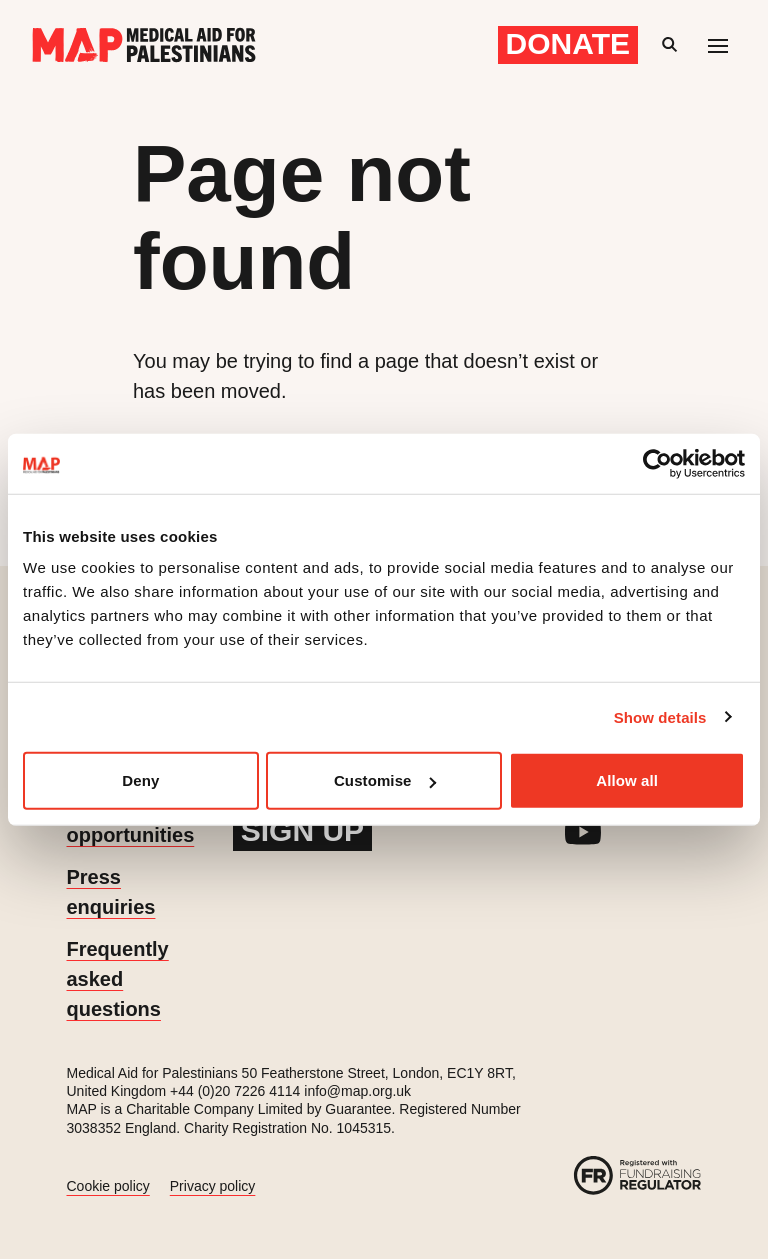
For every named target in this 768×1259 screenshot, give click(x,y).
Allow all (627, 780)
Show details (660, 716)
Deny (140, 780)
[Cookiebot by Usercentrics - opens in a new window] (657, 463)
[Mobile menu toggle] (718, 45)
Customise (385, 780)
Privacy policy (213, 1186)
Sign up (302, 830)
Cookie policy (108, 1186)
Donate (568, 43)
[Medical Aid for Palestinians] (144, 45)
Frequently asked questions (118, 979)
